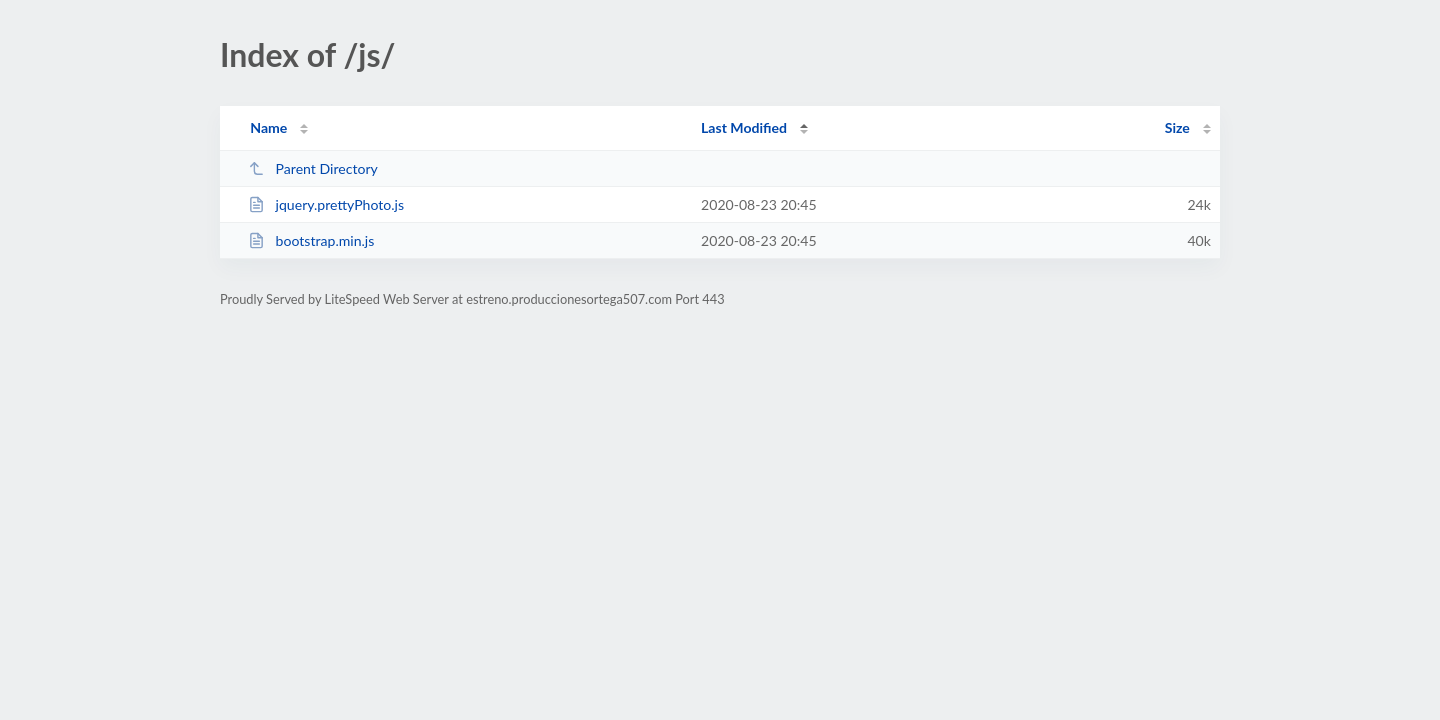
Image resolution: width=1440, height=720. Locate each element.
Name (268, 127)
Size (1177, 127)
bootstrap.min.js (311, 240)
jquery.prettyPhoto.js (326, 204)
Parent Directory (313, 168)
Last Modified (744, 127)
